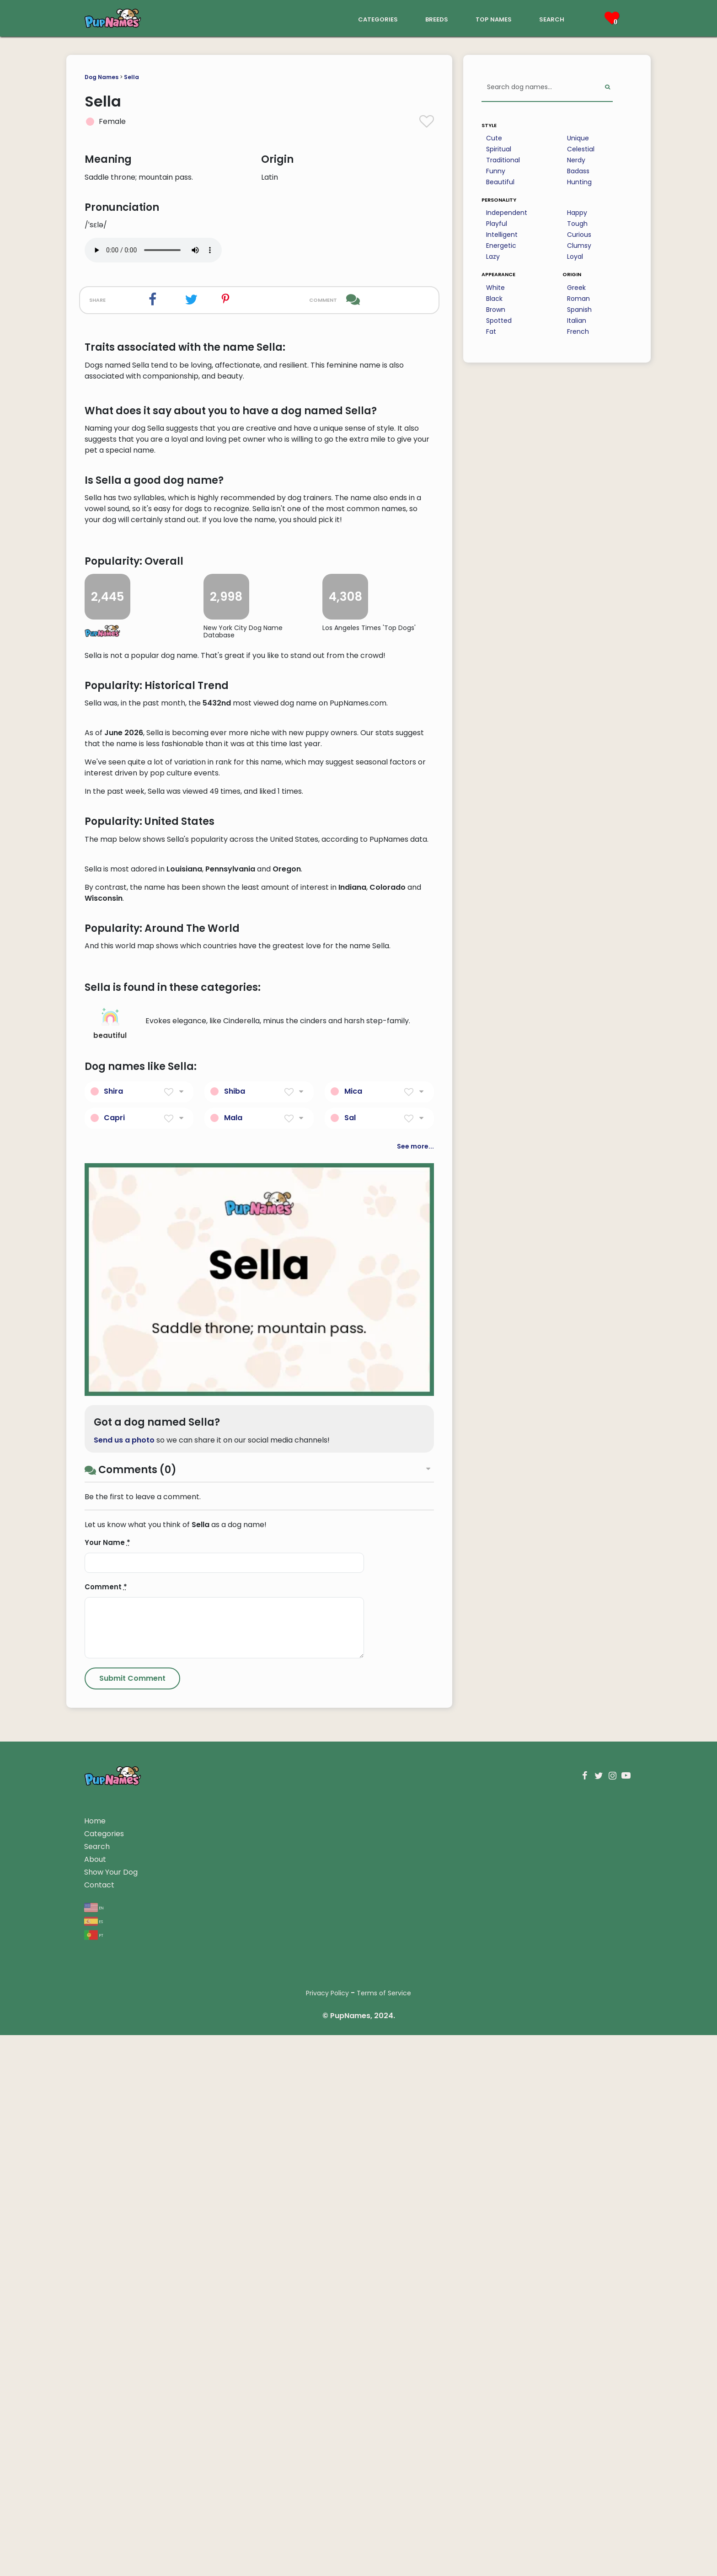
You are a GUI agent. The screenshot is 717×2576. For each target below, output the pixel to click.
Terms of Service (384, 2534)
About (95, 2400)
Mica (353, 1632)
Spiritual (498, 149)
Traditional (503, 160)
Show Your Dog (111, 2413)
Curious (579, 234)
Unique (578, 138)
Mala (233, 1658)
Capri (114, 1658)
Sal (350, 1658)
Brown (495, 309)
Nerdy (576, 160)
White (495, 287)
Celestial (580, 149)
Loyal (575, 256)
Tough (577, 223)
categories (378, 18)
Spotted (499, 320)
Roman (578, 298)
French (578, 331)
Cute (494, 138)
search (551, 18)
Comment (106, 2127)
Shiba (234, 1632)
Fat (491, 331)
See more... (415, 1687)
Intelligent (502, 234)
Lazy (493, 256)
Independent (506, 212)
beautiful (110, 1565)
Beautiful (500, 182)
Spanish (579, 309)
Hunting (579, 182)
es (93, 2461)
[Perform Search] (607, 87)
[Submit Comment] (132, 2219)
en (94, 2448)
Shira (113, 1632)
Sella (131, 77)
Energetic (501, 245)
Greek (576, 287)
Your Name (107, 2083)
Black (494, 298)
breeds (436, 18)
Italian (576, 320)
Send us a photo (124, 1981)
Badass (578, 171)
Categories (104, 2374)
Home (95, 2362)
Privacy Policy (327, 2534)
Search (97, 2387)
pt (93, 2475)
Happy (577, 212)
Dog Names (101, 77)
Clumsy (579, 245)
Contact (99, 2426)
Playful (496, 223)
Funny (495, 171)
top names (494, 18)
